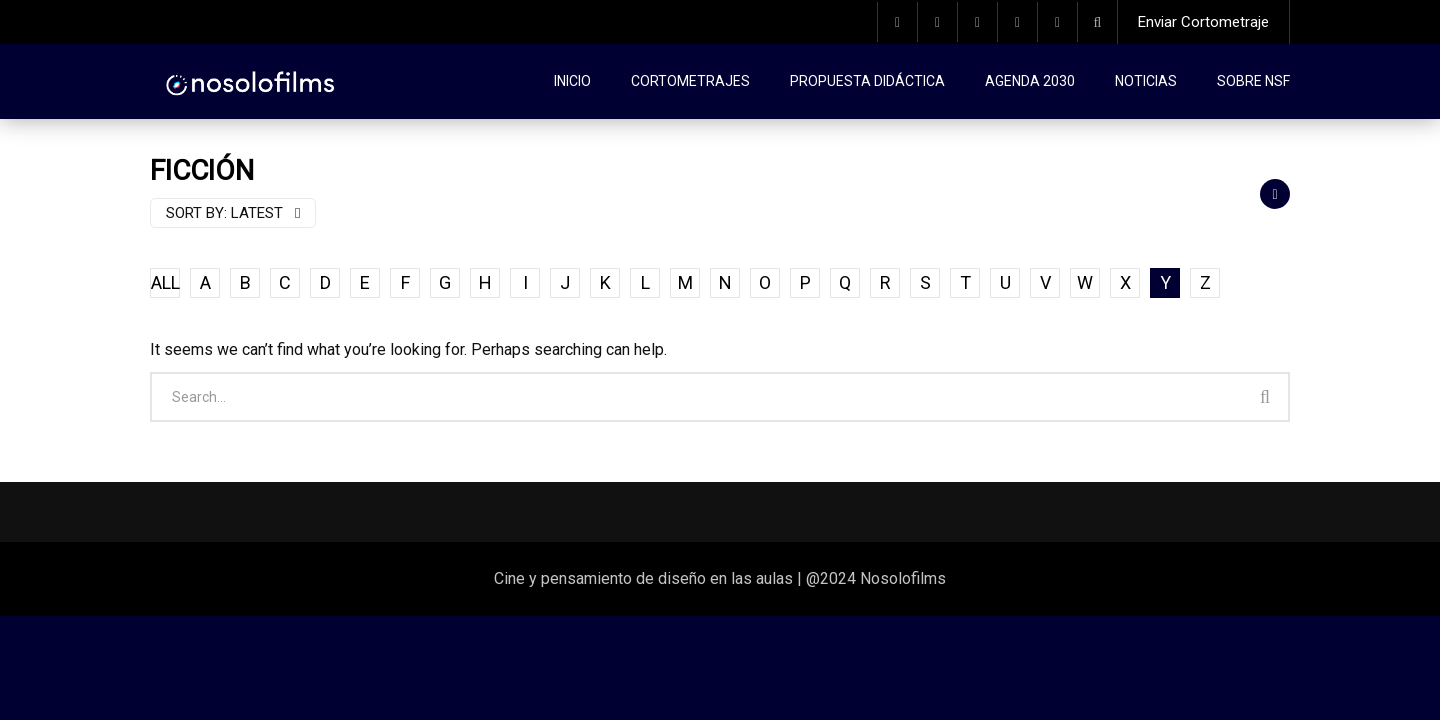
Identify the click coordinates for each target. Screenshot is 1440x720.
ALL (165, 282)
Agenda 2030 (1030, 81)
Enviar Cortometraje (1203, 22)
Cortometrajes (690, 81)
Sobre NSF (1253, 81)
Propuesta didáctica (867, 81)
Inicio (572, 81)
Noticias (1146, 81)
